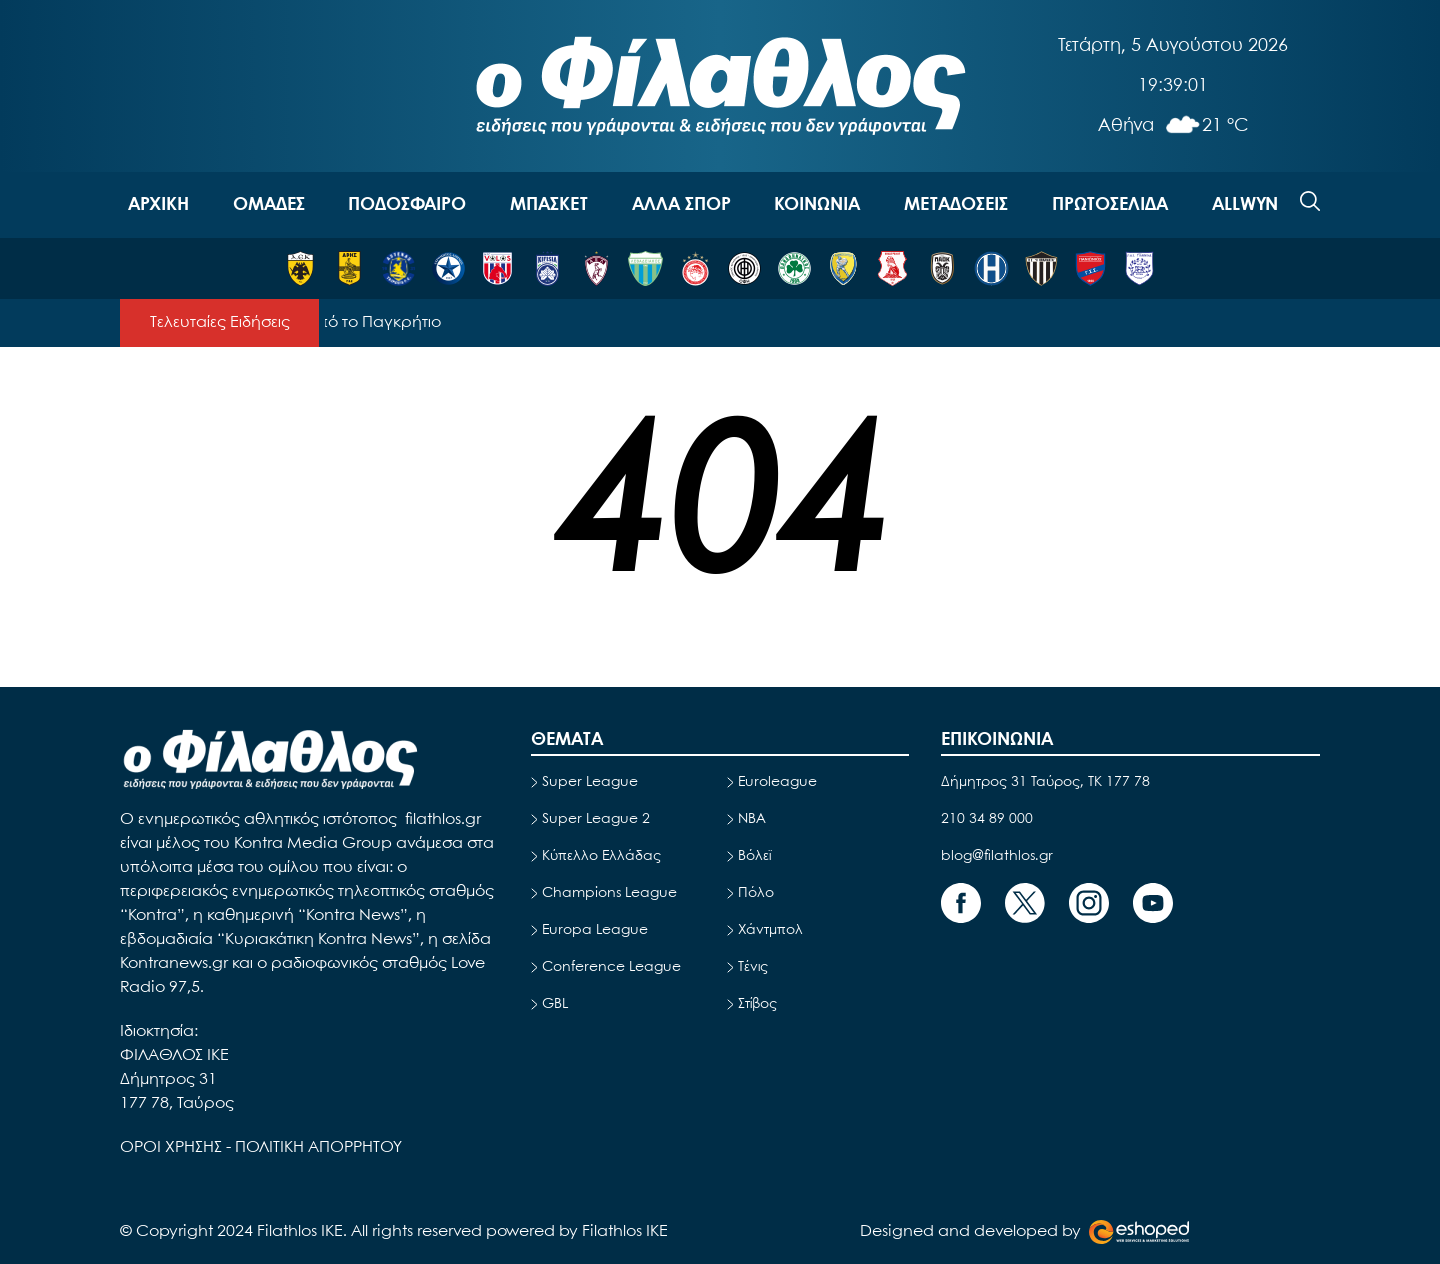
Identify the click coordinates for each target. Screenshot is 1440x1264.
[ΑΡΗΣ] (349, 268)
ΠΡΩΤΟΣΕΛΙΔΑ (1110, 205)
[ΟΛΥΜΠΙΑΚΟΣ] (695, 268)
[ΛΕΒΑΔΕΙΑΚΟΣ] (645, 268)
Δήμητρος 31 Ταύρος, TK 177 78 (1045, 782)
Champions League (609, 893)
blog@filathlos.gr (997, 856)
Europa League (595, 930)
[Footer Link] (961, 903)
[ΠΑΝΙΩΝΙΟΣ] (1090, 268)
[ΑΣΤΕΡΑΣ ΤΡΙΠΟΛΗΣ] (398, 268)
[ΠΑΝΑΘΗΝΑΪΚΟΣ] (794, 268)
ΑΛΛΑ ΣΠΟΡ (681, 205)
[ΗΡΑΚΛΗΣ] (991, 268)
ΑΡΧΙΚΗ (158, 205)
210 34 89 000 (987, 819)
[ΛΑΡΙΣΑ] (596, 268)
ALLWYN (1245, 205)
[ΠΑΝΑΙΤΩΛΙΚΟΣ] (843, 268)
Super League (590, 782)
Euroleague (777, 782)
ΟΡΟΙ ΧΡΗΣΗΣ (173, 1147)
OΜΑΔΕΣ (269, 205)
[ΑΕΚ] (300, 268)
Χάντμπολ (770, 930)
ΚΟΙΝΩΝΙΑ (817, 205)
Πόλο (756, 893)
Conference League (611, 967)
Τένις (753, 967)
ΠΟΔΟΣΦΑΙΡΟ (407, 205)
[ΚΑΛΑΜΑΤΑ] (1041, 268)
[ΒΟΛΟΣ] (497, 268)
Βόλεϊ (754, 856)
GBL (555, 1004)
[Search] (1310, 201)
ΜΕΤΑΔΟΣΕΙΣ (956, 205)
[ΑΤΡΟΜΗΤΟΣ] (448, 268)
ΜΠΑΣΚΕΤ (549, 205)
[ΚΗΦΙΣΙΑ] (547, 268)
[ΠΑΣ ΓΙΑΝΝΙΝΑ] (1139, 268)
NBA (752, 819)
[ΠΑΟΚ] (942, 268)
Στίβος (757, 1004)
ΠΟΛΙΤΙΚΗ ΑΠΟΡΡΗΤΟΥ (318, 1147)
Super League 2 (596, 819)
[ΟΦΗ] (744, 268)
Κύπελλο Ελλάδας (601, 856)
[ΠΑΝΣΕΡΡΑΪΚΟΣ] (892, 268)
